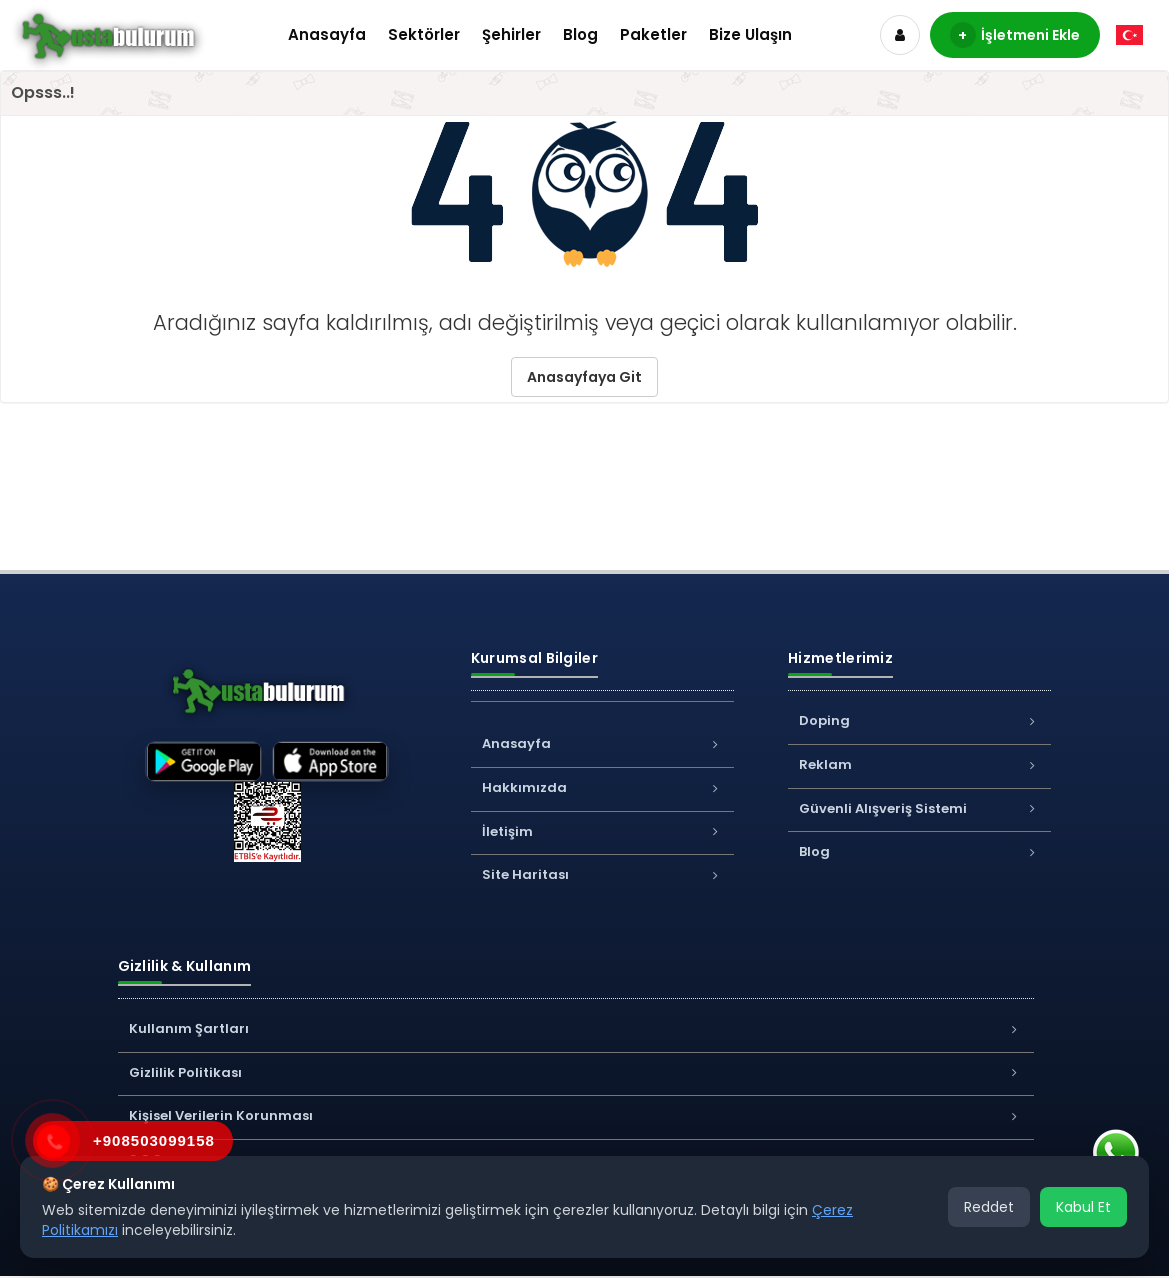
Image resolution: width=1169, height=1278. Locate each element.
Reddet (989, 1207)
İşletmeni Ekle (1015, 35)
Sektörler (424, 34)
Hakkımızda (602, 787)
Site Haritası (602, 874)
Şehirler (511, 34)
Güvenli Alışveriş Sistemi (919, 808)
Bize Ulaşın (750, 34)
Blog (580, 34)
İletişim (602, 831)
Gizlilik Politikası (576, 1072)
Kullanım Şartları (576, 1028)
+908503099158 (154, 1140)
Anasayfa (327, 34)
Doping (919, 720)
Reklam (919, 764)
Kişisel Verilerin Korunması (576, 1115)
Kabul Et (1083, 1207)
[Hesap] (900, 35)
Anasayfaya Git (584, 377)
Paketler (653, 34)
